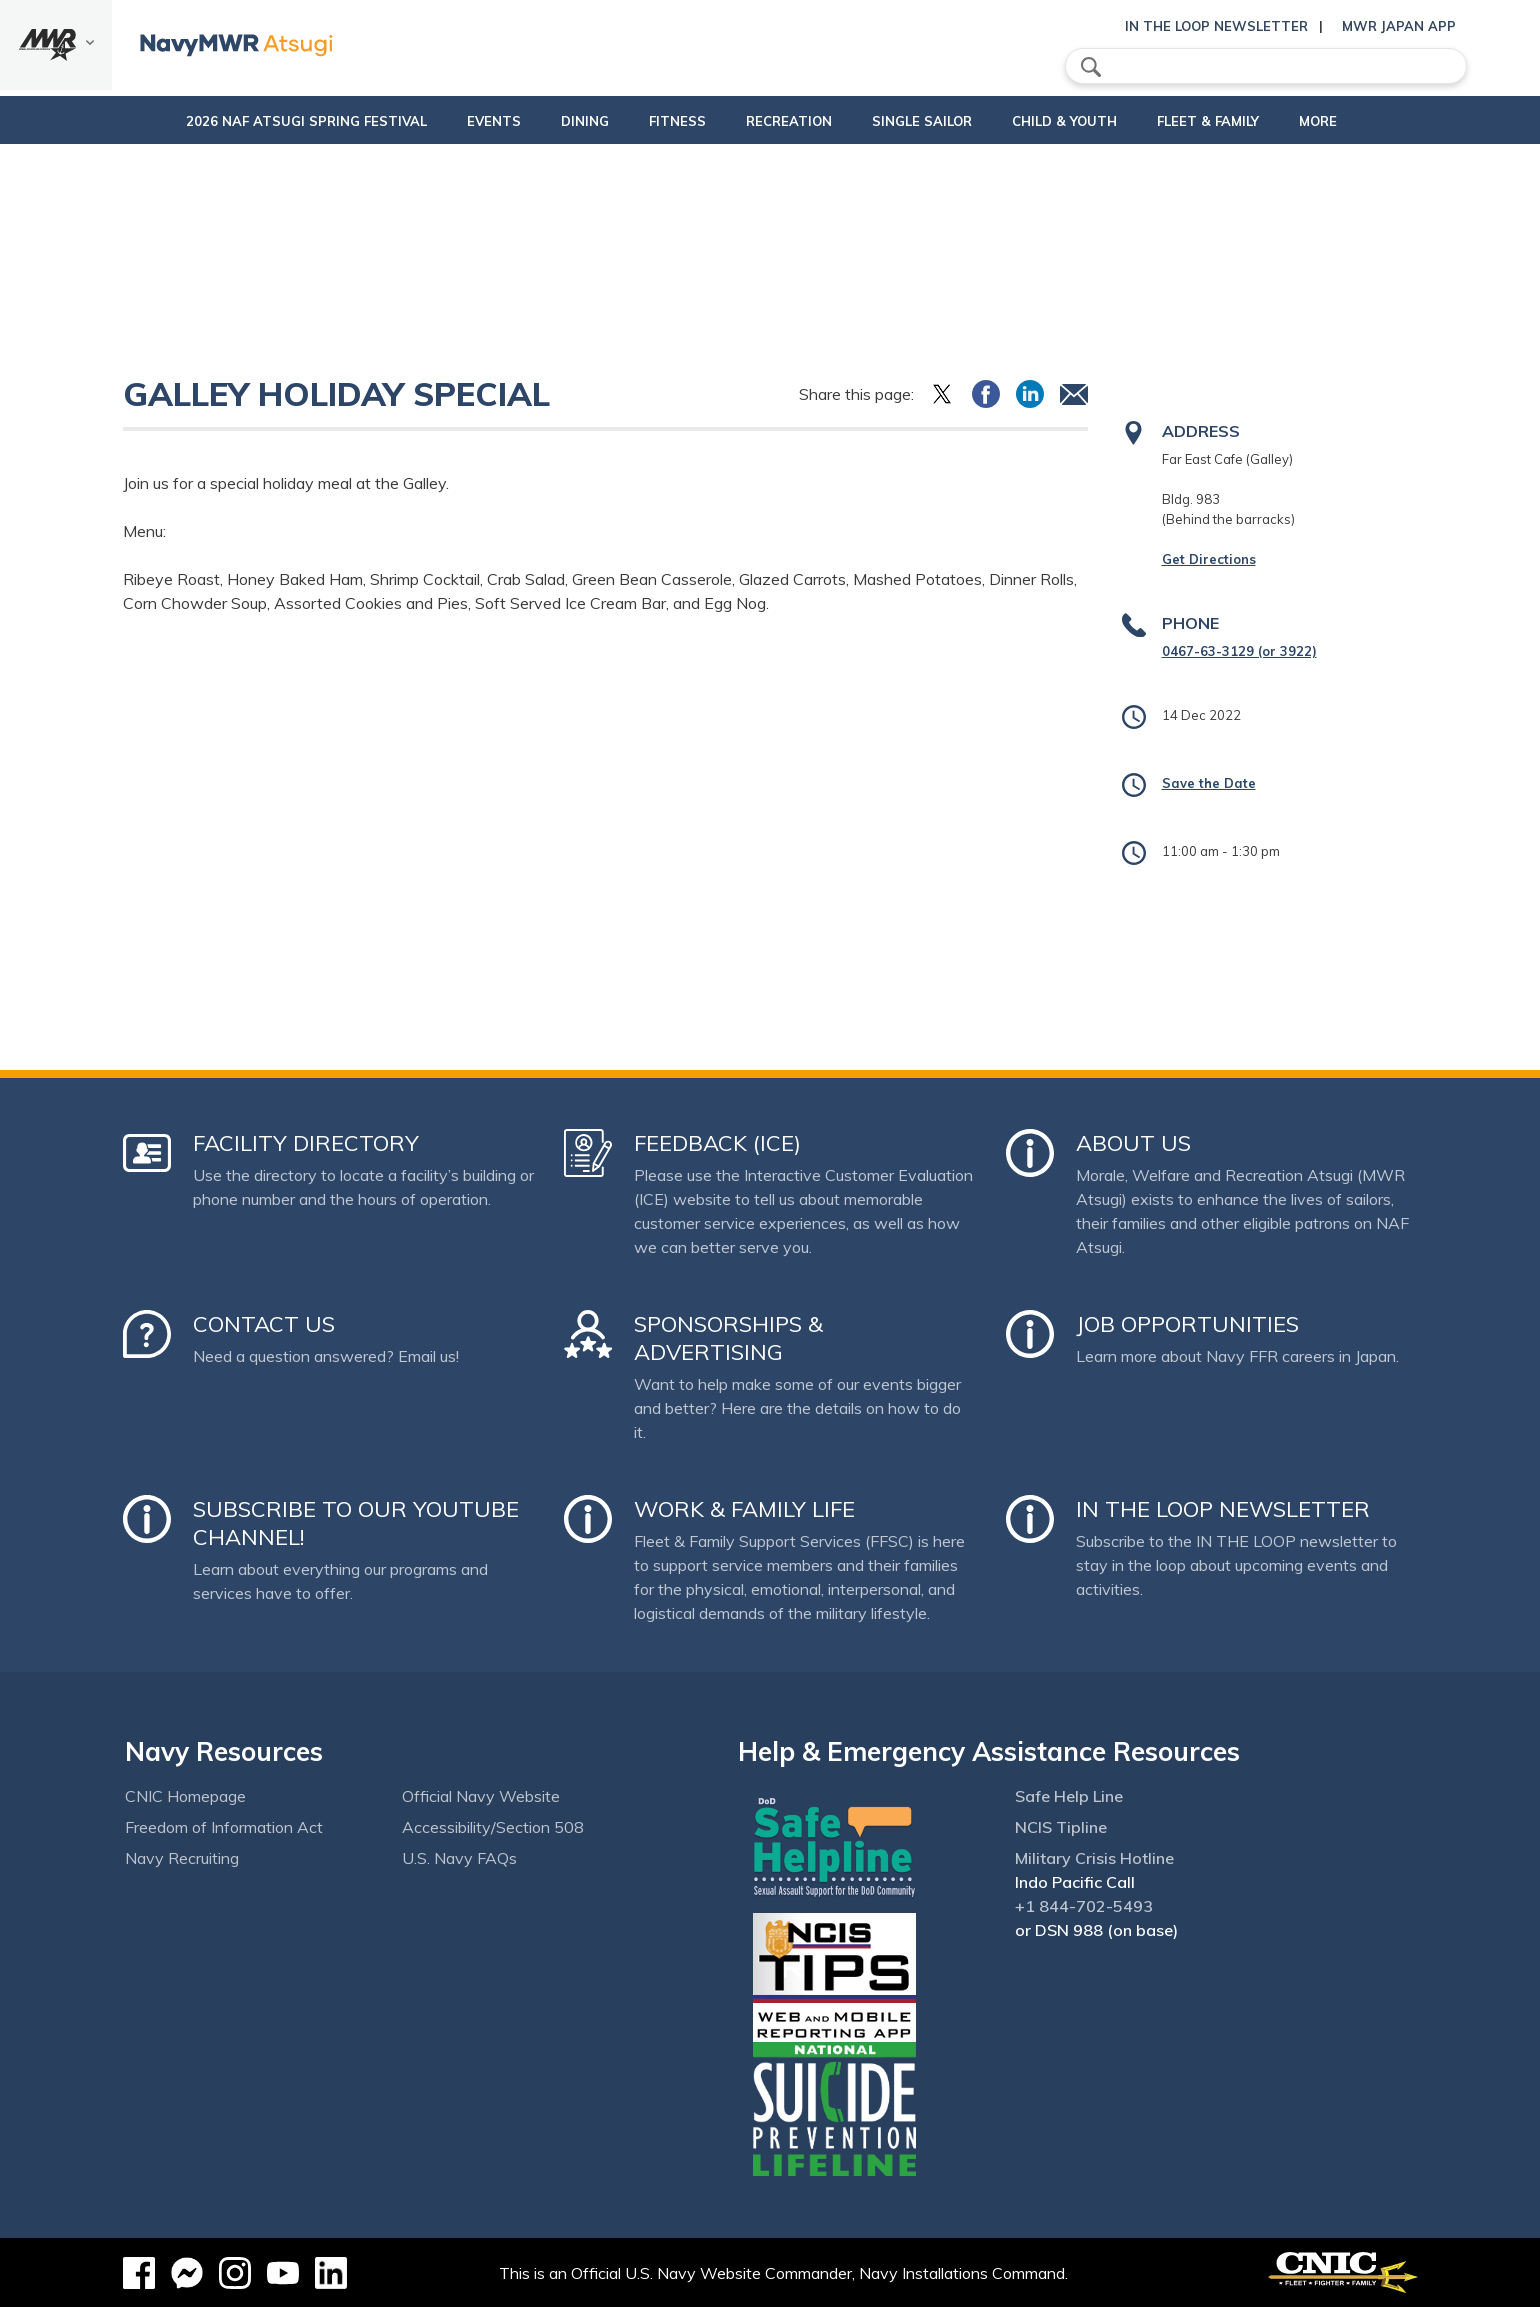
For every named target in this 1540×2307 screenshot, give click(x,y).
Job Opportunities (1187, 1324)
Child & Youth (1074, 121)
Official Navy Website (481, 1796)
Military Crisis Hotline (1094, 1858)
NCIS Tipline (1061, 1827)
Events (449, 121)
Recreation (782, 121)
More (1345, 121)
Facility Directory (306, 1143)
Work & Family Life (744, 1509)
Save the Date (1209, 783)
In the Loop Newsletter (1216, 26)
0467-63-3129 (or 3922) (1239, 651)
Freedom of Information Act (224, 1827)
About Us (1133, 1143)
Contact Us (264, 1324)
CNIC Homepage (185, 1796)
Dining (540, 121)
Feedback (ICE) (717, 1143)
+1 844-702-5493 (1084, 1906)
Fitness (651, 121)
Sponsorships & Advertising (728, 1338)
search (1091, 67)
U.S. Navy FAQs (459, 1858)
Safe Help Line (1069, 1796)
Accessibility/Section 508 (493, 1827)
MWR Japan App (1399, 26)
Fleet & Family (1235, 121)
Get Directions (1209, 559)
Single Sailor (932, 121)
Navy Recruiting (182, 1858)
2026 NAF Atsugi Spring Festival (261, 121)
